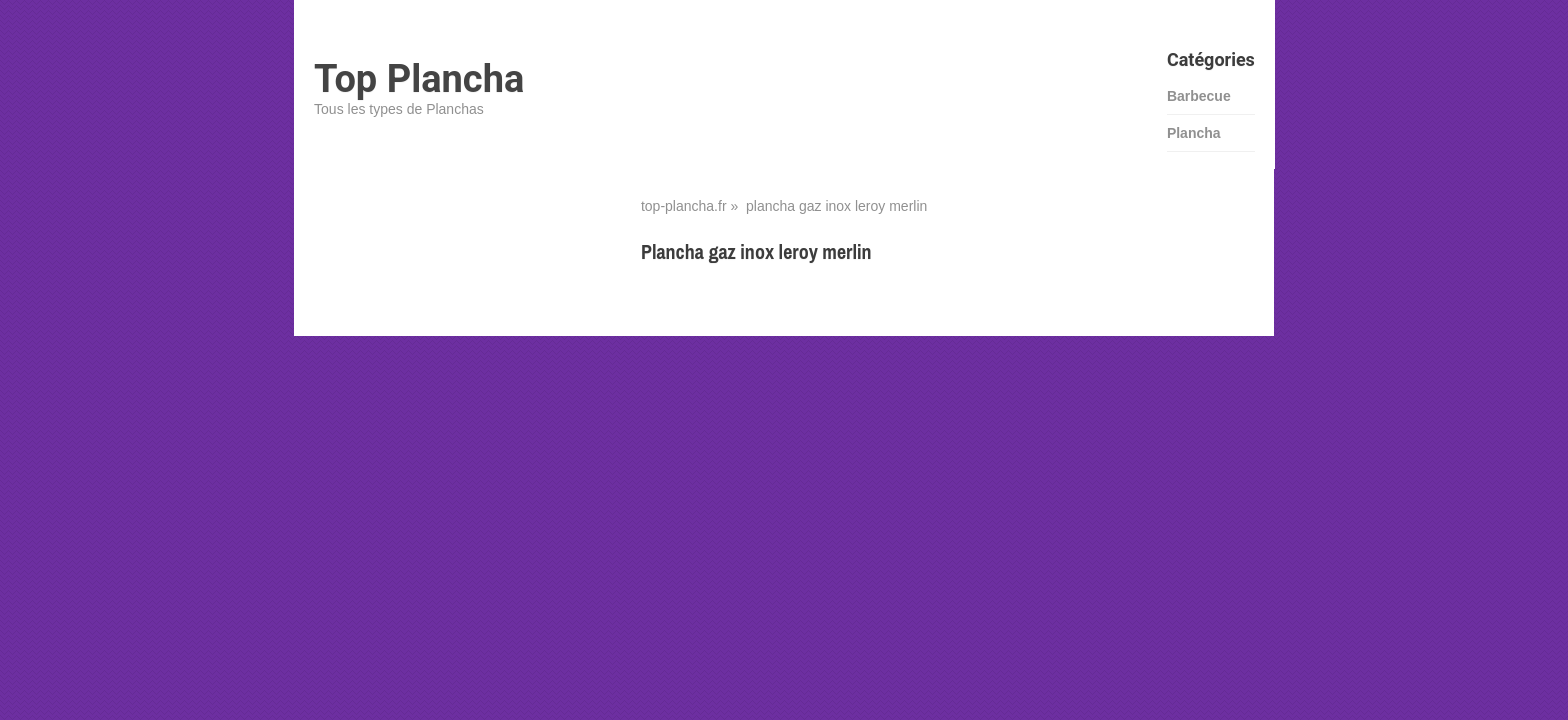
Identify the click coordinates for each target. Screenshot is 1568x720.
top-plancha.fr (684, 206)
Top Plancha (419, 79)
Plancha (1194, 133)
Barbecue (1199, 96)
